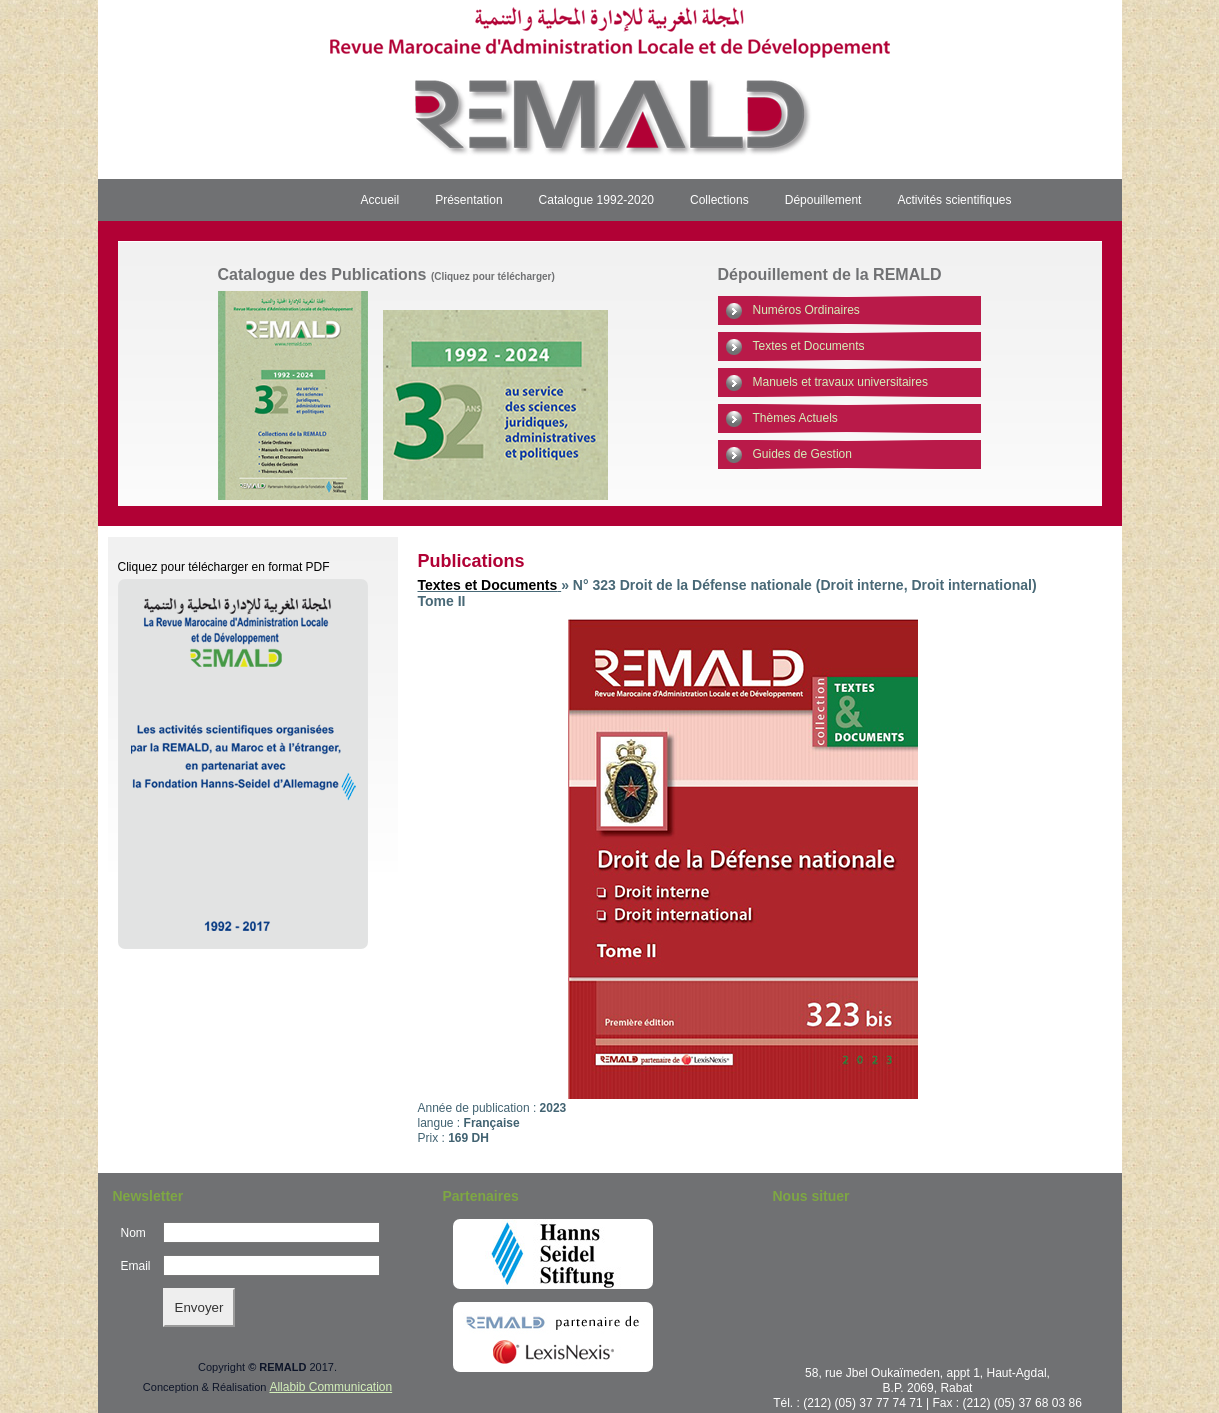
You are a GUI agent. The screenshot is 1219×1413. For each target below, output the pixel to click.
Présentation (468, 200)
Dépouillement (823, 200)
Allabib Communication (330, 1387)
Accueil (380, 200)
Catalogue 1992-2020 (596, 200)
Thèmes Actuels (795, 418)
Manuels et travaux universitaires (840, 382)
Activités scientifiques (954, 200)
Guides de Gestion (802, 454)
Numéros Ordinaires (806, 310)
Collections (719, 200)
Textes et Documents (809, 346)
